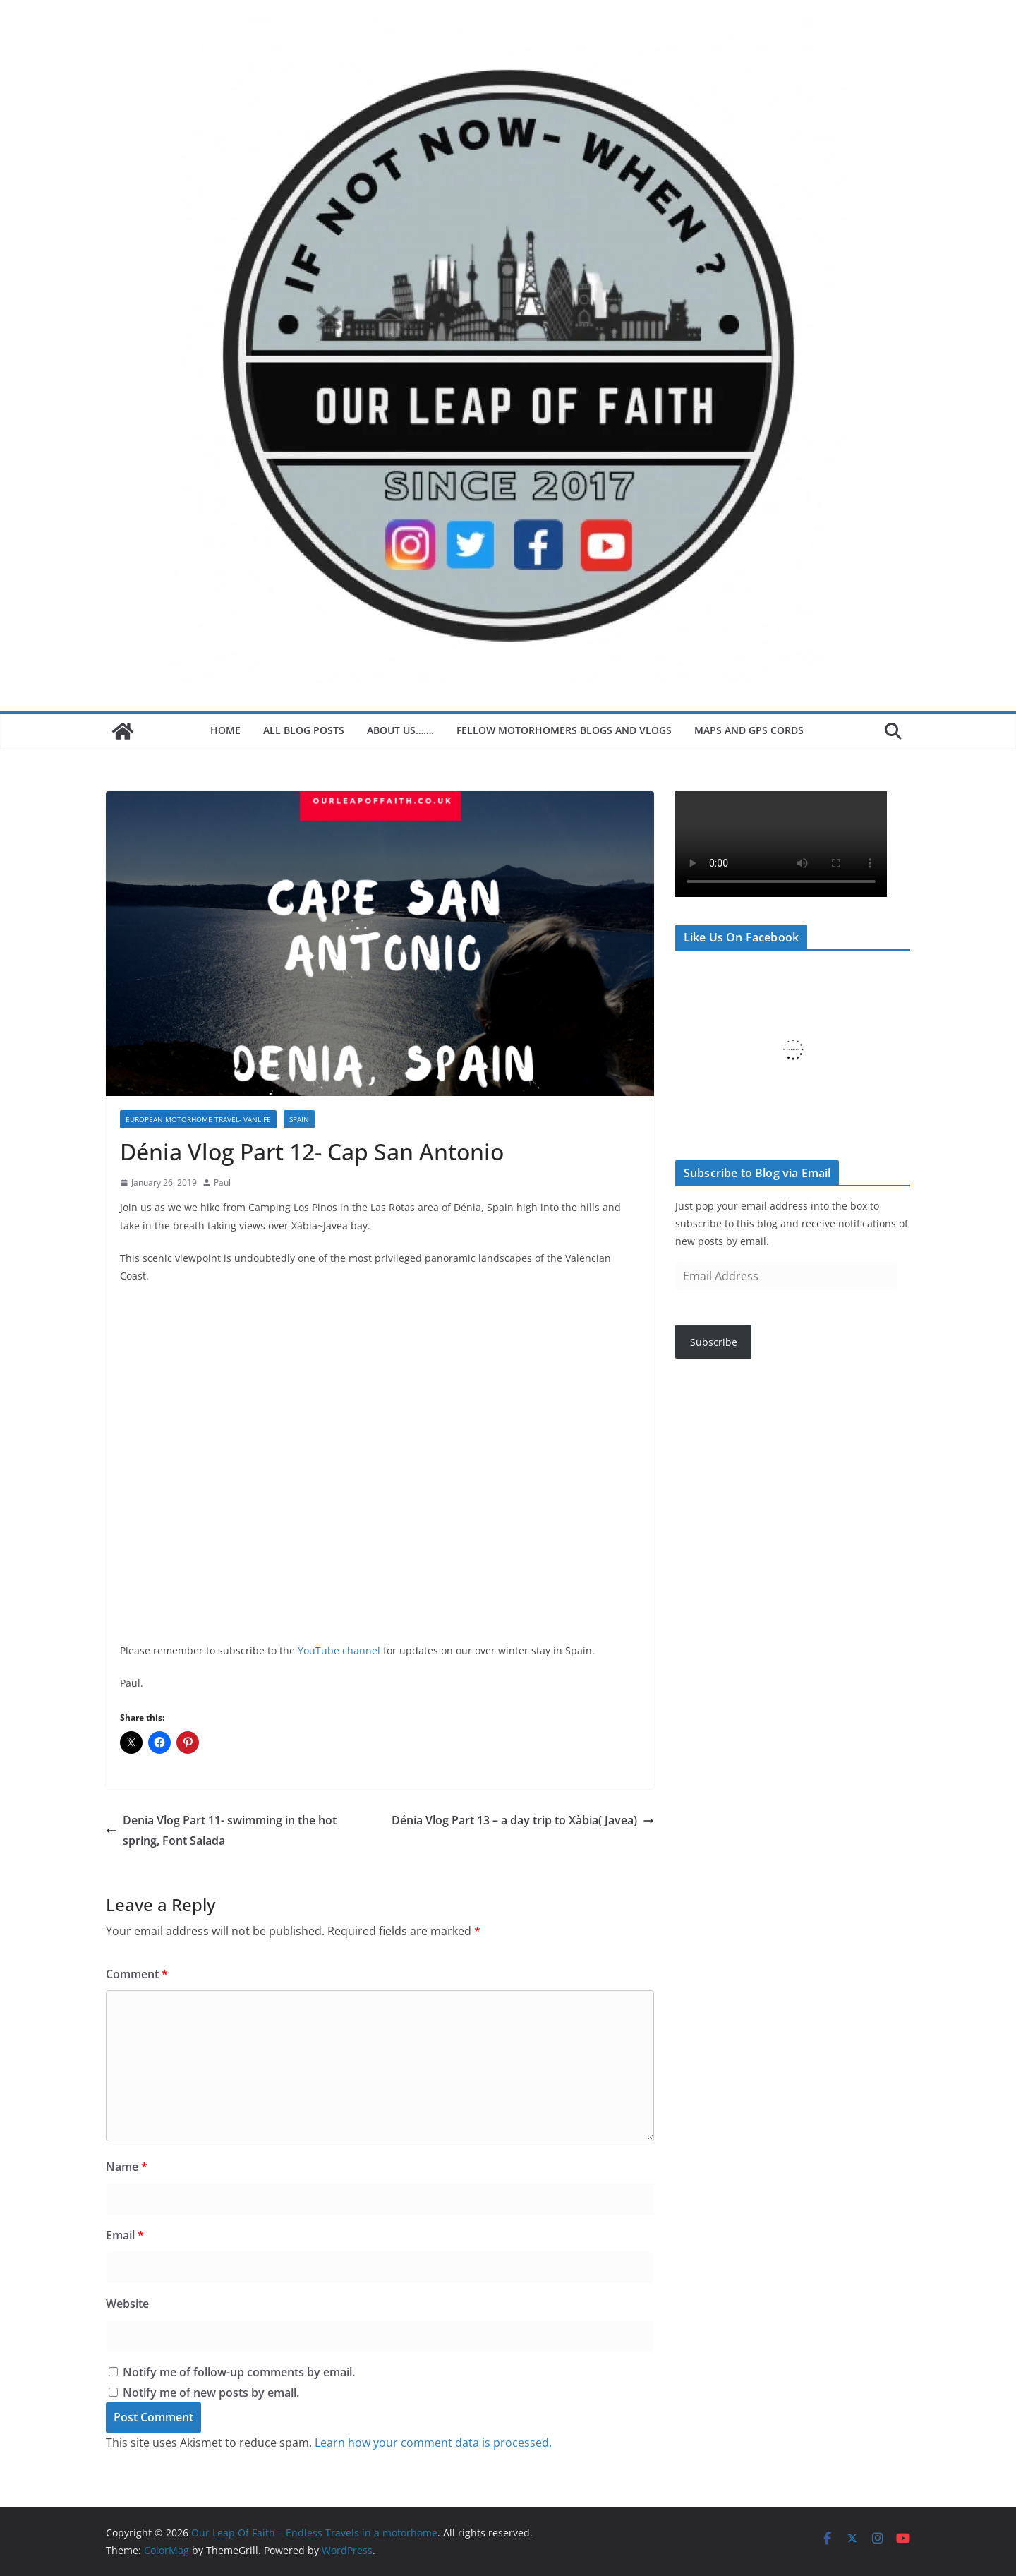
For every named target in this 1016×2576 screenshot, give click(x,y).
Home (225, 730)
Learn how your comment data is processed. (433, 2442)
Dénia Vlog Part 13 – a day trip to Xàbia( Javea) (523, 1820)
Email (125, 2235)
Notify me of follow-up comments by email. (239, 2372)
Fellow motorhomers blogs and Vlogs (564, 730)
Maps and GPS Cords (750, 730)
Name (126, 2166)
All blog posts (303, 730)
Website (127, 2303)
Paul (222, 1182)
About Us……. (400, 730)
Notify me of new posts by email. (211, 2392)
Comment (137, 1974)
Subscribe (713, 1342)
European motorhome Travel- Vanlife (198, 1119)
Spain (299, 1119)
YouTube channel (339, 1650)
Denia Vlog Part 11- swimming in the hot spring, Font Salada (221, 1830)
